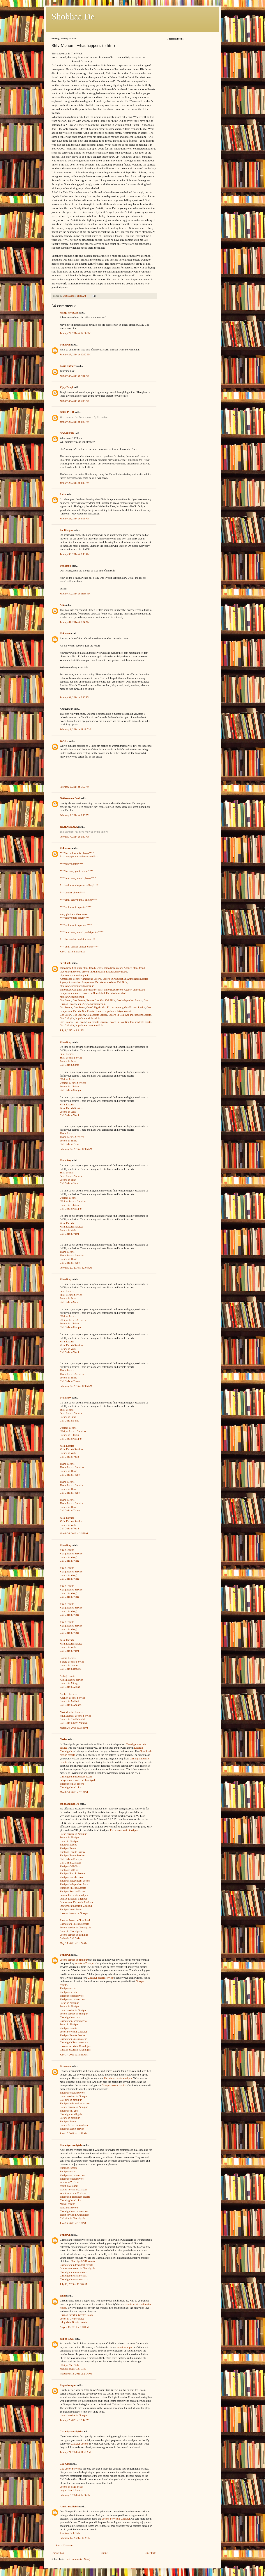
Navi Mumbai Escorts (71, 1712)
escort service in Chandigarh (74, 2214)
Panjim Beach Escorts (71, 2490)
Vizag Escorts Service (71, 1553)
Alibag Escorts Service (71, 1679)
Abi (62, 605)
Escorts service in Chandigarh (75, 1927)
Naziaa (63, 1739)
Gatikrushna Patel (70, 798)
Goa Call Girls (107, 1000)
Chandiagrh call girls (70, 2200)
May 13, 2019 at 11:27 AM (73, 1943)
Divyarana (65, 2066)
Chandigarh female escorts (73, 2272)
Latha (63, 494)
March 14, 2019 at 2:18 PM (74, 1792)
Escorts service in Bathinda (74, 1934)
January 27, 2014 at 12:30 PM (75, 333)
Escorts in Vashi (68, 1111)
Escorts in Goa (116, 1014)
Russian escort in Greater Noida (76, 2315)
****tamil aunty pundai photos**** (78, 899)
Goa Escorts (79, 1000)
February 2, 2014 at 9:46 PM (74, 815)
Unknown (65, 344)
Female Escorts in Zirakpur (74, 1895)
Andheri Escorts (68, 1694)
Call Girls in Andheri (71, 1705)
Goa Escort (65, 1000)
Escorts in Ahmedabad (93, 971)
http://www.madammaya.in (91, 1004)
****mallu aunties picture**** (76, 925)
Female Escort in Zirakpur (73, 1898)
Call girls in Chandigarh (72, 2218)
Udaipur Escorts (68, 1079)
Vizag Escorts (67, 1550)
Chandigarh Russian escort (73, 2039)
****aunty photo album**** (74, 917)
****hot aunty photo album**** (76, 871)
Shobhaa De (73, 16)
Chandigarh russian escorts (74, 2279)
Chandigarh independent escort (76, 1776)
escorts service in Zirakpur (73, 2189)
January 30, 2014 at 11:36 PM (75, 593)
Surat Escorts (66, 1054)
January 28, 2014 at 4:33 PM (74, 422)
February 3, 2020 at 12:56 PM (75, 2495)
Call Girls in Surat (69, 1064)
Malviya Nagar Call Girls (73, 2368)
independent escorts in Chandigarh (78, 1780)
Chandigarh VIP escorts (83, 2261)
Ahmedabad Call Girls (115, 982)
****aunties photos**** (72, 892)
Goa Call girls (93, 1007)
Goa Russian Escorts (92, 1011)
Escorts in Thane (68, 1140)
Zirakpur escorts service (100, 1977)
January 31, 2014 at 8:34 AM (75, 622)
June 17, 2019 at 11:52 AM (73, 2133)
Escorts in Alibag (68, 1683)
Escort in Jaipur (124, 2347)
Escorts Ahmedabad (116, 971)
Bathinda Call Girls (70, 1938)
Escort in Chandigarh (71, 1931)
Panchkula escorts (69, 2207)
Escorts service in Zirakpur (124, 1830)
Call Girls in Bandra (70, 1669)
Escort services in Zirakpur (74, 2096)
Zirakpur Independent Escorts (75, 1880)
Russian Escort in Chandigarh (75, 1920)
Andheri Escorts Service (72, 1697)
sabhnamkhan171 (69, 1803)
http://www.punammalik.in (89, 1025)
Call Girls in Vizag (69, 1560)
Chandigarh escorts (70, 2017)
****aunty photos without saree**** (79, 856)
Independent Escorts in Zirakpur (76, 1902)
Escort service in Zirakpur (73, 1834)
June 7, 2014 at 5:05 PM (72, 951)
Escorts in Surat (68, 1061)
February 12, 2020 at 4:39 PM (75, 2538)
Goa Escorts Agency (112, 1007)
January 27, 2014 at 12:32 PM (75, 354)
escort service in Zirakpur (73, 2193)
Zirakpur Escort (68, 1848)
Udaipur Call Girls (69, 2365)
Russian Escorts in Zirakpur (74, 1913)
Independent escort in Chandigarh (77, 2268)
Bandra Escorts (67, 1658)
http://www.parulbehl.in (72, 996)
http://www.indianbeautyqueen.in (77, 986)
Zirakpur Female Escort (72, 1877)
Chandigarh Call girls (71, 2114)
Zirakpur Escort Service (72, 1855)
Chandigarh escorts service (74, 2021)
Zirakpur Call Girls (70, 1866)
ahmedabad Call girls (71, 968)
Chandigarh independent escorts (76, 2265)
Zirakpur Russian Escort (72, 1891)
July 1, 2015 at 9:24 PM (72, 1030)
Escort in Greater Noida (72, 2318)
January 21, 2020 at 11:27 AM (75, 2452)
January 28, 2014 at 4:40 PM (74, 483)
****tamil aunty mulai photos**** (78, 878)
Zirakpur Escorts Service (72, 1852)
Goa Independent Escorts (129, 1000)
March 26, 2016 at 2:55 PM (74, 1533)
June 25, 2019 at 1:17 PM (73, 2223)
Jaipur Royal (67, 2338)
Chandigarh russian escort (73, 2275)
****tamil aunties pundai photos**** (79, 946)
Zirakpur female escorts (72, 1783)
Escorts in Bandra (69, 1665)
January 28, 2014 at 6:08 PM (74, 518)
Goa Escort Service (70, 2468)
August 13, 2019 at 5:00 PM (74, 2327)
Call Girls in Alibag (70, 1687)
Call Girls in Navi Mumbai (74, 1723)
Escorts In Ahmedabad (114, 978)
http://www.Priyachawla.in (118, 1011)
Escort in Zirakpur (69, 1841)
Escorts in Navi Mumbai (72, 1719)
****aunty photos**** (71, 864)
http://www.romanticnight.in (74, 975)
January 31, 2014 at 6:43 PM (74, 697)
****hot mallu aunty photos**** (77, 853)
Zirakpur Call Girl (69, 1870)
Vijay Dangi (66, 387)
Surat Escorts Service (71, 1057)
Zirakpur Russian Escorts (73, 1887)
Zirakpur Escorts (68, 1844)
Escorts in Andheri (69, 1701)
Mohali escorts (67, 2204)
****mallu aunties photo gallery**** (79, 885)
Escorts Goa (92, 1000)
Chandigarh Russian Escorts (74, 1924)
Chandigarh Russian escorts (74, 2042)
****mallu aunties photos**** (75, 907)
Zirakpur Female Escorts (72, 1873)
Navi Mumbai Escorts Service (75, 1715)
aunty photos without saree (73, 914)
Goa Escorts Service (134, 1007)
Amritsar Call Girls (70, 2533)
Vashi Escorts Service (71, 1521)
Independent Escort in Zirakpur (76, 1906)
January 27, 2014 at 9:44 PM (74, 400)
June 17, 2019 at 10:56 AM (74, 2054)
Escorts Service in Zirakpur (74, 2125)
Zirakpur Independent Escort (74, 1884)
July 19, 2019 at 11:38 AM (73, 2284)
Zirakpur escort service (72, 1995)
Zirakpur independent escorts (75, 2103)
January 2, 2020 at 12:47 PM (74, 2420)
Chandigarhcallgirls (71, 2145)
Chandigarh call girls (70, 1787)
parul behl (65, 963)
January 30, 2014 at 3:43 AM (75, 554)
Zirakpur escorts (68, 1992)
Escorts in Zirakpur (70, 1837)
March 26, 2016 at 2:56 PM (74, 1727)
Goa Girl (65, 2463)
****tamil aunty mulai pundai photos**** (81, 932)
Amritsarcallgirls (69, 2506)
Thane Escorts (67, 1133)
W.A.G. (64, 741)
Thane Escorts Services (72, 1137)
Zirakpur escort (68, 1988)
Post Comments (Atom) (78, 2559)
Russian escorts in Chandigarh (75, 2046)
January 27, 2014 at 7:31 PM (74, 375)
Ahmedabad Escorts (91, 978)
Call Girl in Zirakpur (70, 1862)
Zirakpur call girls (69, 2110)
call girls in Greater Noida (73, 2322)
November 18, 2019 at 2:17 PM (76, 2373)
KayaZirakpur (68, 2385)
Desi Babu (65, 565)
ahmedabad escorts (93, 968)
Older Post (150, 2553)
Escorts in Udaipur (69, 1086)
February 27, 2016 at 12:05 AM (76, 1149)
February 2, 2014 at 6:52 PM (74, 786)
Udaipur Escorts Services (73, 1083)
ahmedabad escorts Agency (118, 968)
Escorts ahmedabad (116, 993)
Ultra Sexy (65, 1042)
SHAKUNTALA (69, 826)
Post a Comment (64, 2545)
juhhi (63, 2295)
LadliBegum (66, 530)
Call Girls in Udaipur (71, 1090)
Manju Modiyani (69, 312)
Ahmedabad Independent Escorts (86, 982)
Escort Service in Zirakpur (73, 2031)
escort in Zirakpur (69, 2186)
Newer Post (58, 2553)
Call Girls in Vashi (69, 1115)
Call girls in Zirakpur (71, 2099)
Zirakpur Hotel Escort (71, 1909)
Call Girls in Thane (70, 1144)
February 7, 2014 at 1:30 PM (74, 836)
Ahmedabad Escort (70, 978)
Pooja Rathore (68, 366)
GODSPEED (67, 412)
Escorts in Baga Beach (71, 2486)
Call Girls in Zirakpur (71, 1859)
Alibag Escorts (67, 1676)
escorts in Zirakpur (84, 1963)
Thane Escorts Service (71, 1485)
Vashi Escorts (67, 1104)
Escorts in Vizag (68, 1557)
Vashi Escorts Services (71, 1108)
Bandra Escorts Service (72, 1661)
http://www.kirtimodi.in (88, 1018)
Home (104, 2553)
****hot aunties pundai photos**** (78, 939)
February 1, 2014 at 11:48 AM (75, 729)
